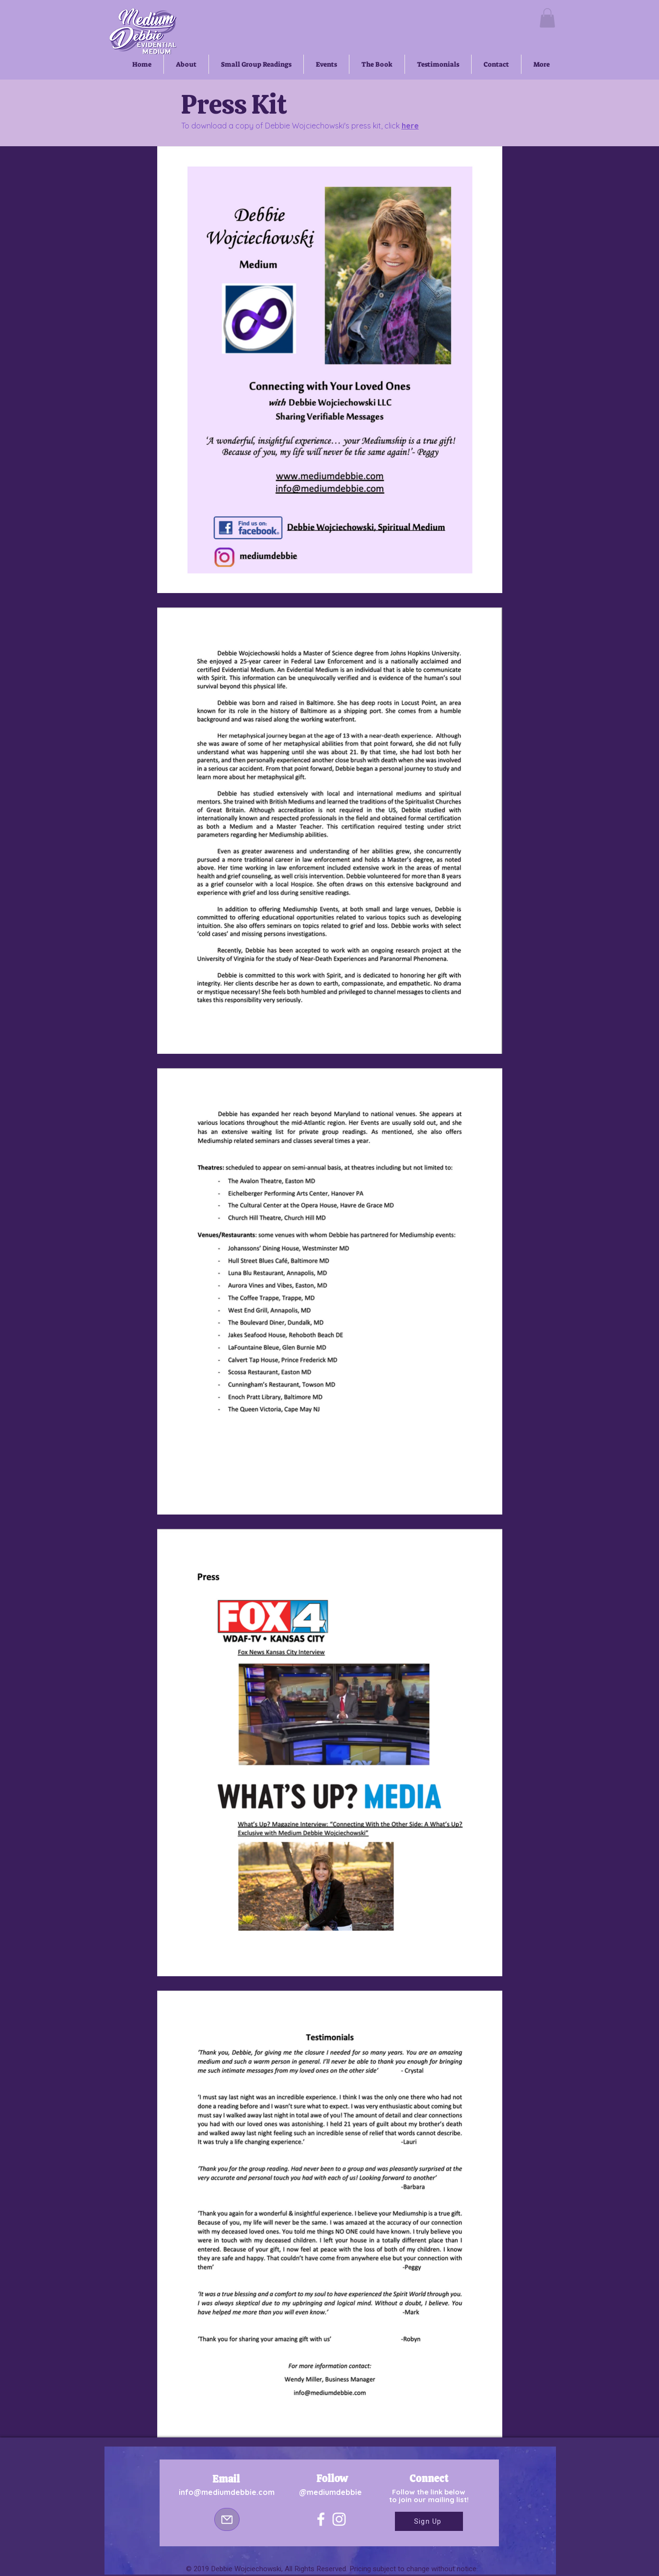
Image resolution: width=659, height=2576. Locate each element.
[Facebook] (321, 2519)
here (410, 125)
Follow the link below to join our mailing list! (429, 2495)
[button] (547, 18)
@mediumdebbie (330, 2492)
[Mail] (227, 2519)
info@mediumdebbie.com (227, 2492)
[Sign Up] (429, 2521)
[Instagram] (339, 2519)
